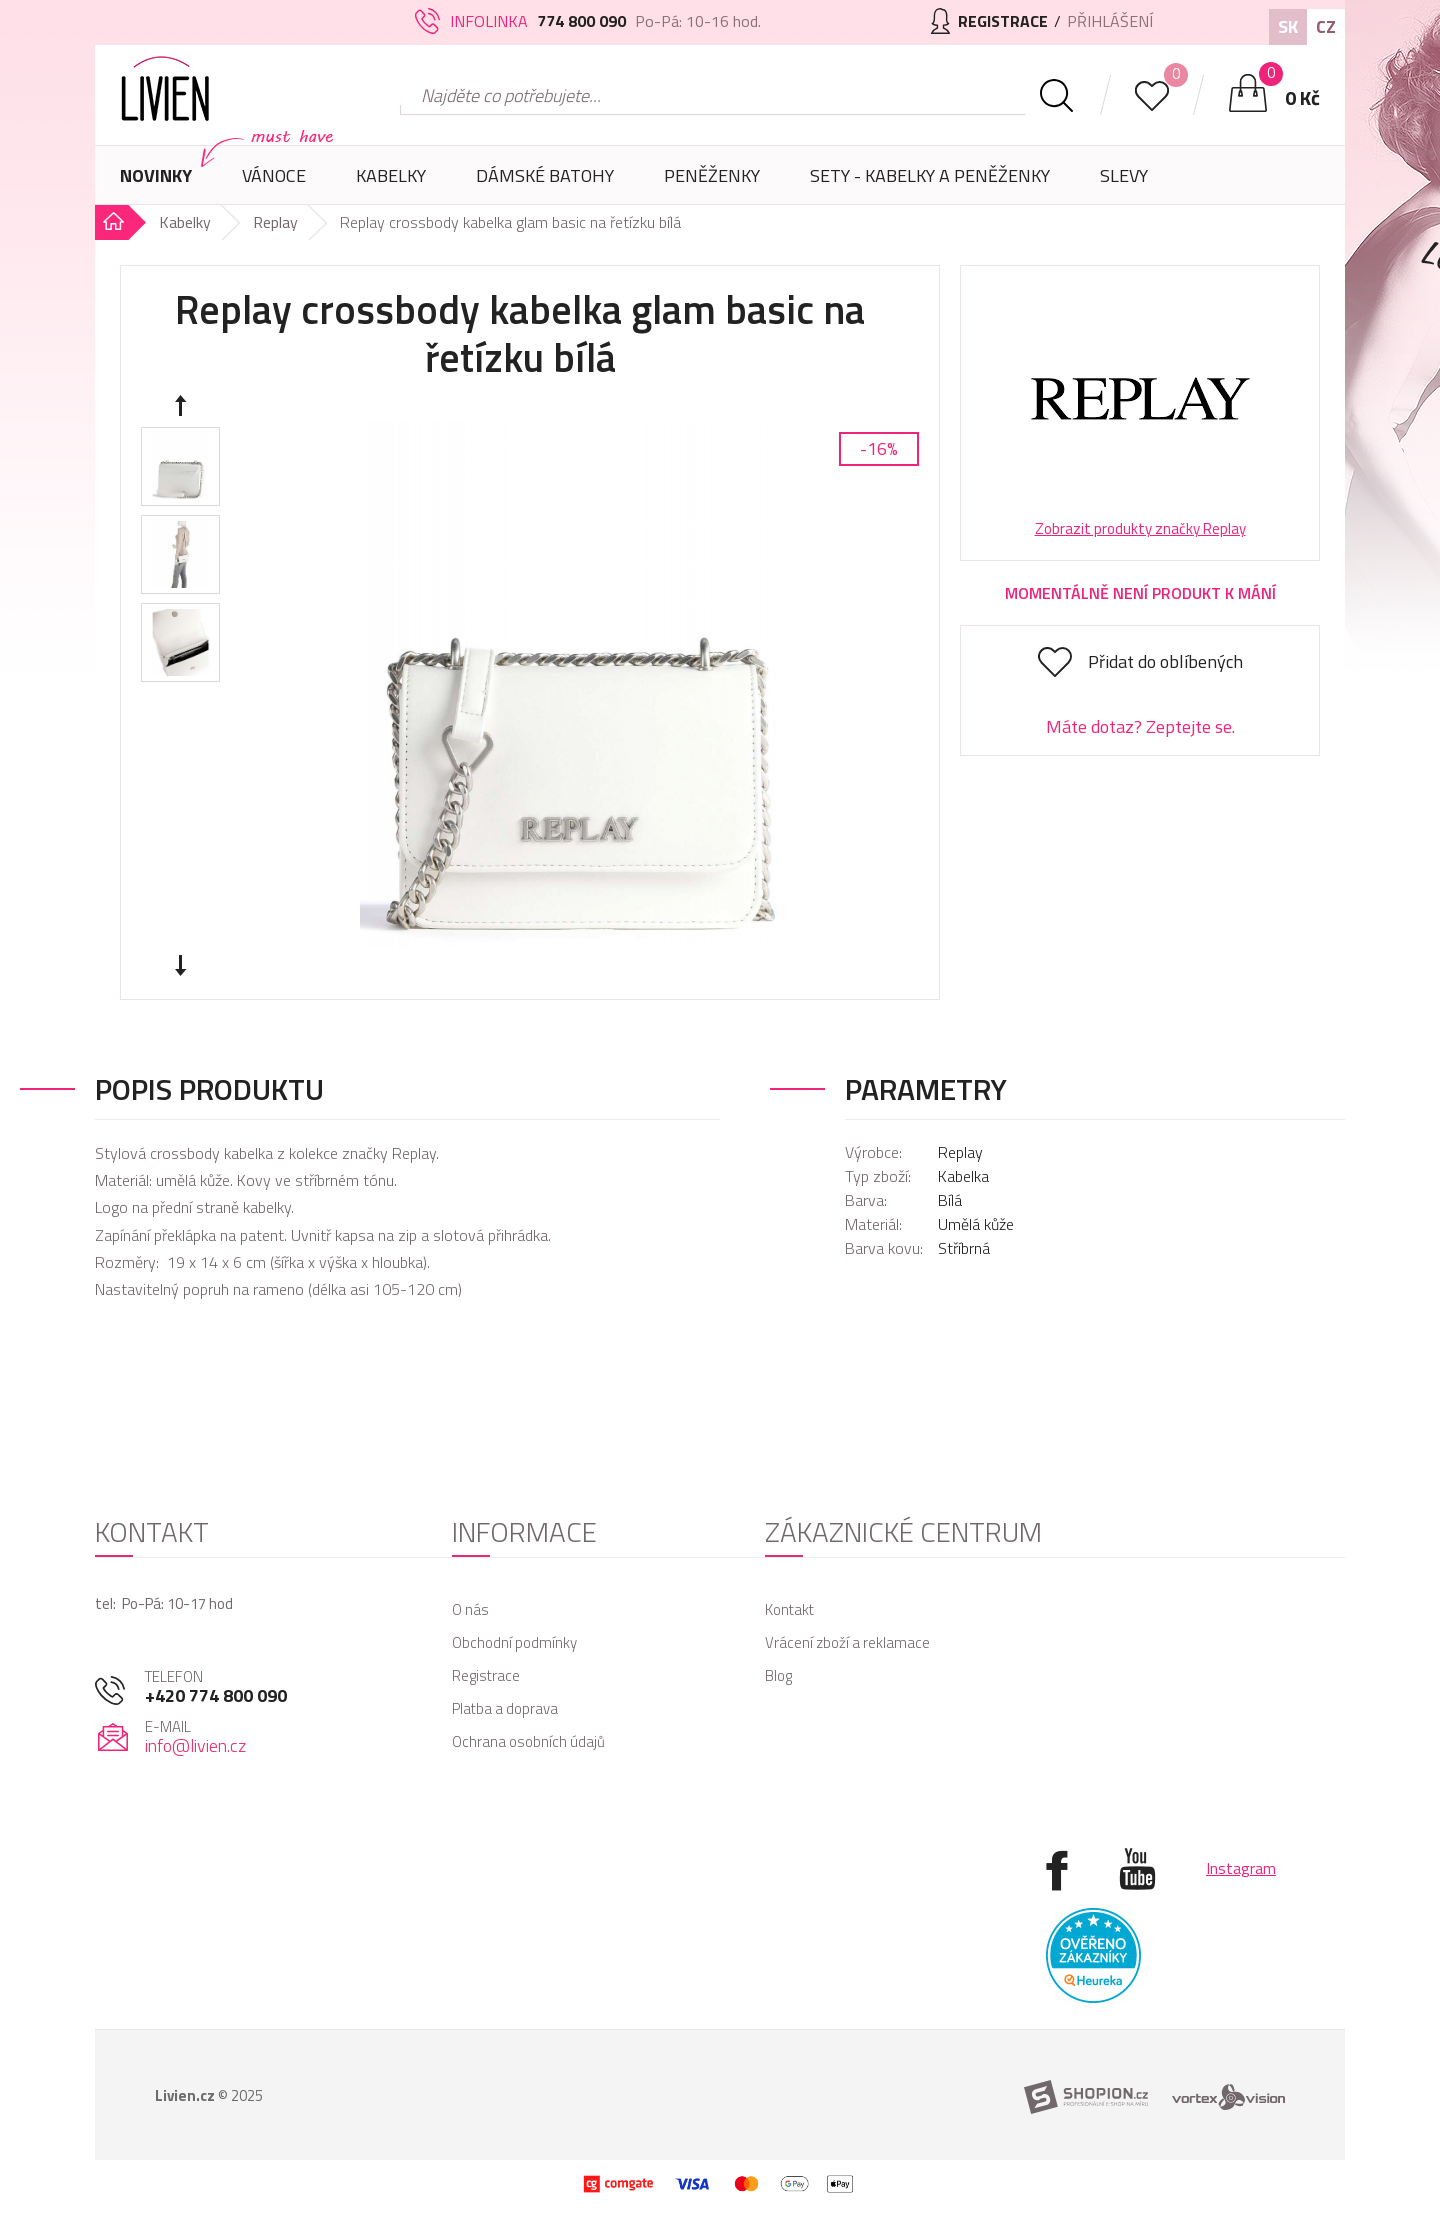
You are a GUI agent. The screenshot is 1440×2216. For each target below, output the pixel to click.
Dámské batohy (545, 175)
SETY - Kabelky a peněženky (930, 175)
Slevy (1124, 175)
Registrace (486, 1675)
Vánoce (274, 183)
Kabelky (391, 183)
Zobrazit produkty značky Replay (1140, 528)
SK (1288, 26)
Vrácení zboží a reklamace (847, 1642)
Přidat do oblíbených (1165, 661)
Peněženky (712, 183)
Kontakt (789, 1609)
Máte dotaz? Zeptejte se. (1140, 726)
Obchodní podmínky (514, 1642)
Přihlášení (1110, 21)
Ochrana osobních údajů (528, 1741)
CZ (1326, 26)
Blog (778, 1675)
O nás (470, 1609)
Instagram (1241, 1868)
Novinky (156, 175)
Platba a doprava (505, 1708)
